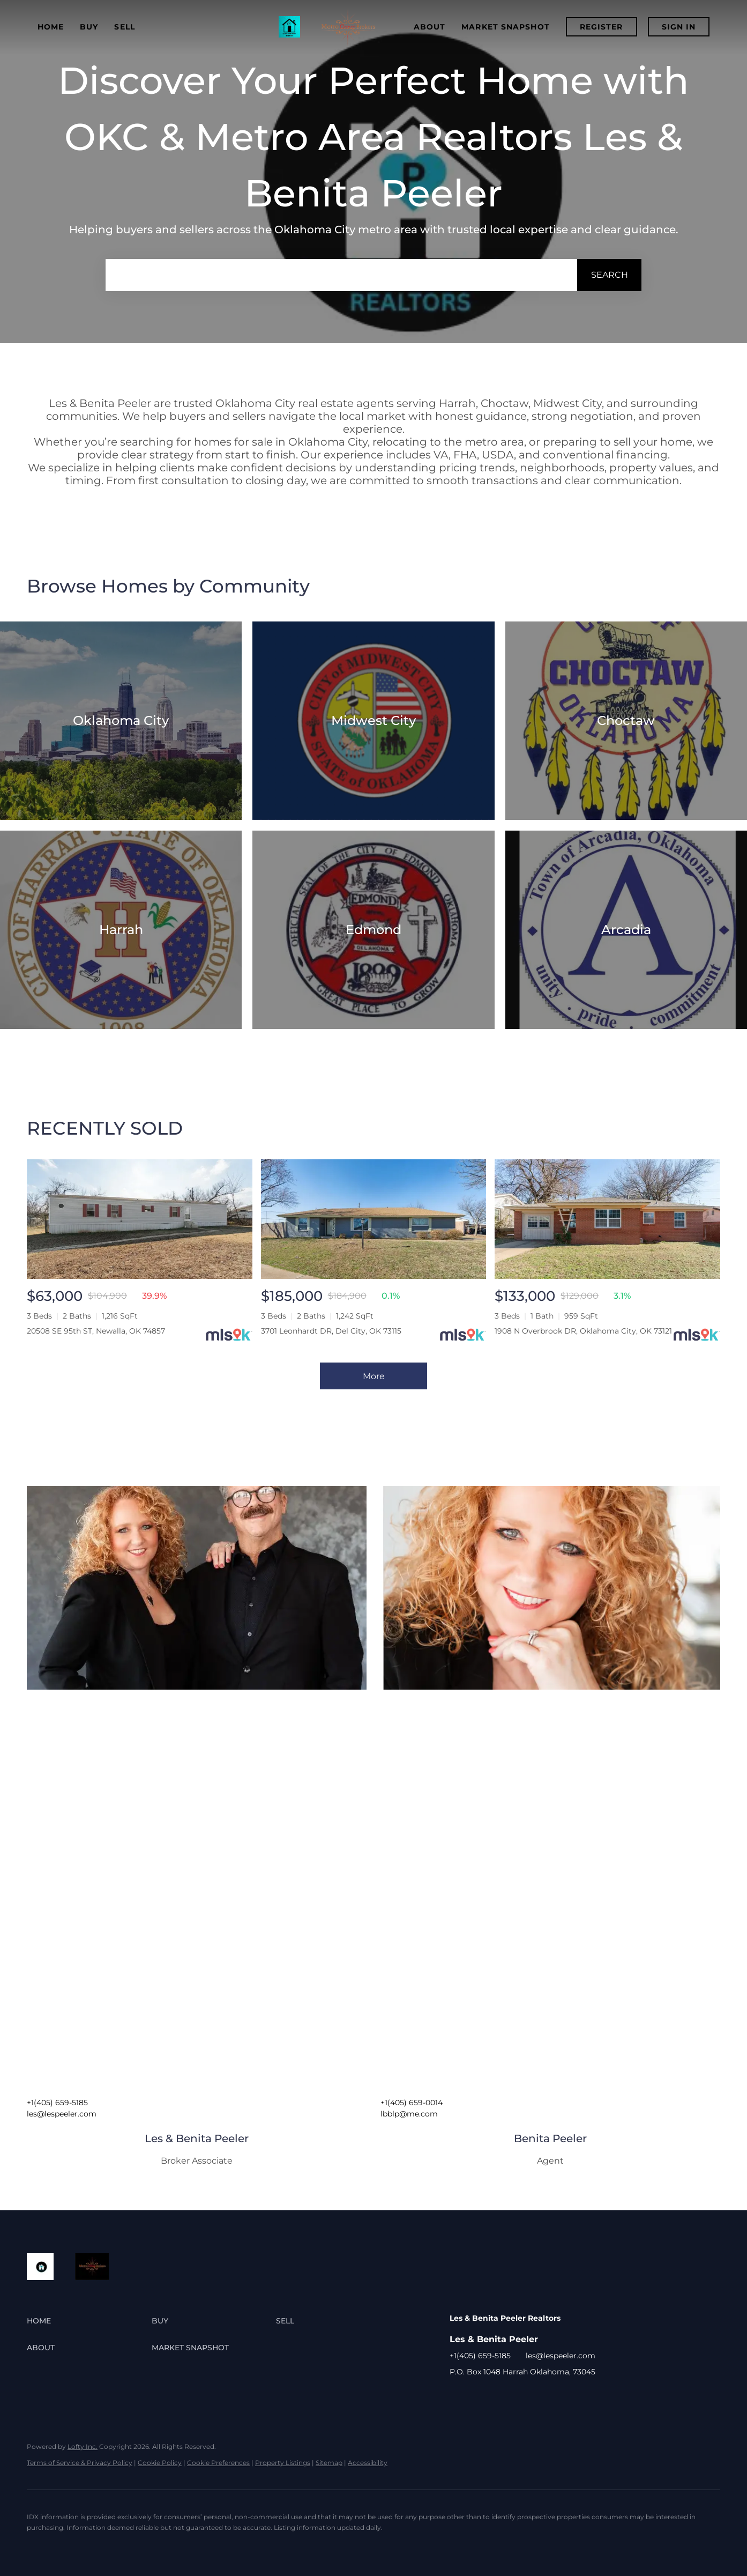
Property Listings (282, 2463)
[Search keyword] (341, 275)
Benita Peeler (550, 2138)
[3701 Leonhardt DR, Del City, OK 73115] (374, 1219)
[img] (197, 1588)
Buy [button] (89, 27)
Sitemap (329, 2463)
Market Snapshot (505, 27)
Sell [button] (124, 27)
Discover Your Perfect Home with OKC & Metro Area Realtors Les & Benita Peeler (373, 136)
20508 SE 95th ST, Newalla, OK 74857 (96, 1331)
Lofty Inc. (83, 2446)
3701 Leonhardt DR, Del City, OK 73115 (331, 1331)
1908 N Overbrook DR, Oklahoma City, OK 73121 (583, 1331)
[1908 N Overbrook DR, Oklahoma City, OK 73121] (607, 1219)
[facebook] (458, 2396)
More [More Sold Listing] (374, 1376)
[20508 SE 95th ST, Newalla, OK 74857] (139, 1219)
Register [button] (601, 27)
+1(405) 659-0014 (411, 2102)
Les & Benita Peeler (197, 2138)
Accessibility (367, 2463)
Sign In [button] (679, 27)
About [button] (430, 27)
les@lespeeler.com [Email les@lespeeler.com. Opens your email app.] (61, 2114)
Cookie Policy (160, 2463)
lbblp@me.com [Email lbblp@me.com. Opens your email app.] (409, 2114)
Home (51, 27)
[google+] (479, 2396)
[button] (609, 275)
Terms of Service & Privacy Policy (79, 2463)
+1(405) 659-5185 (57, 2102)
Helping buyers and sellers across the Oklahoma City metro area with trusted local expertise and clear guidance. (373, 229)
